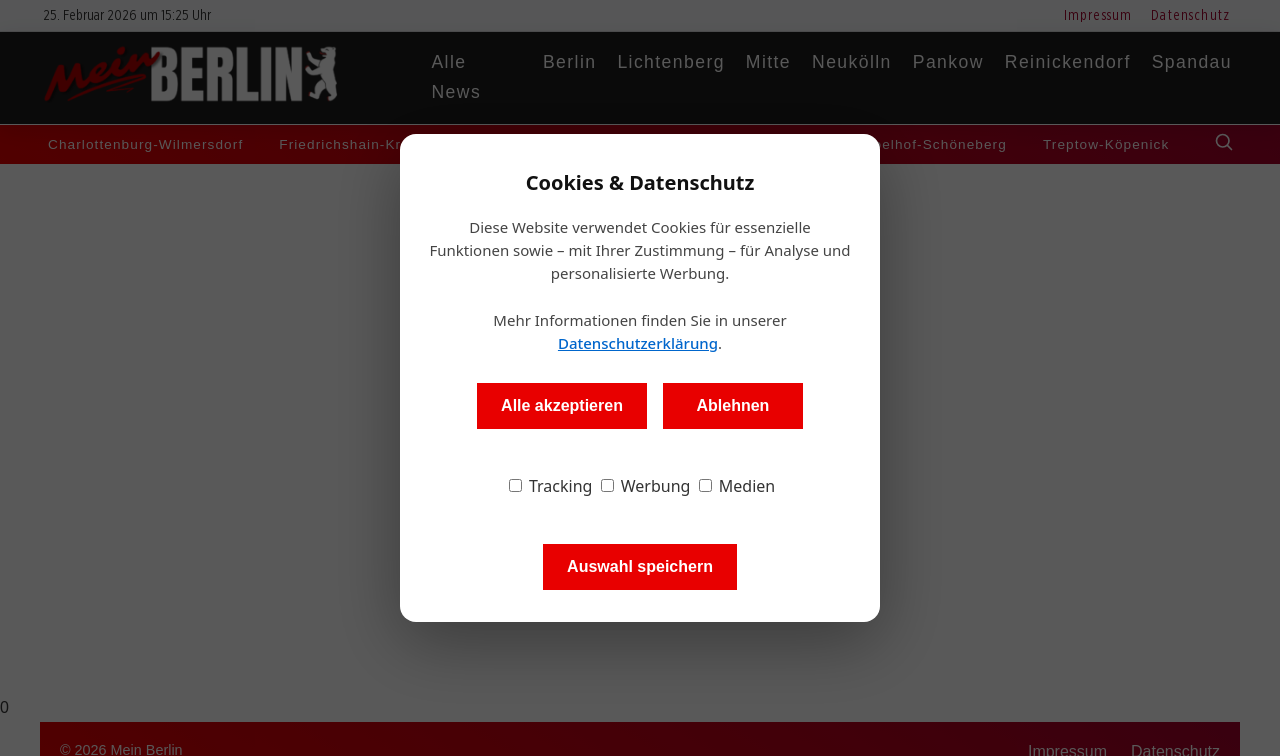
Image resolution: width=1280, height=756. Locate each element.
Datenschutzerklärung (638, 343)
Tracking (551, 486)
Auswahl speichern (640, 566)
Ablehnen (732, 405)
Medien (737, 486)
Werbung (646, 486)
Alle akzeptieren (562, 405)
